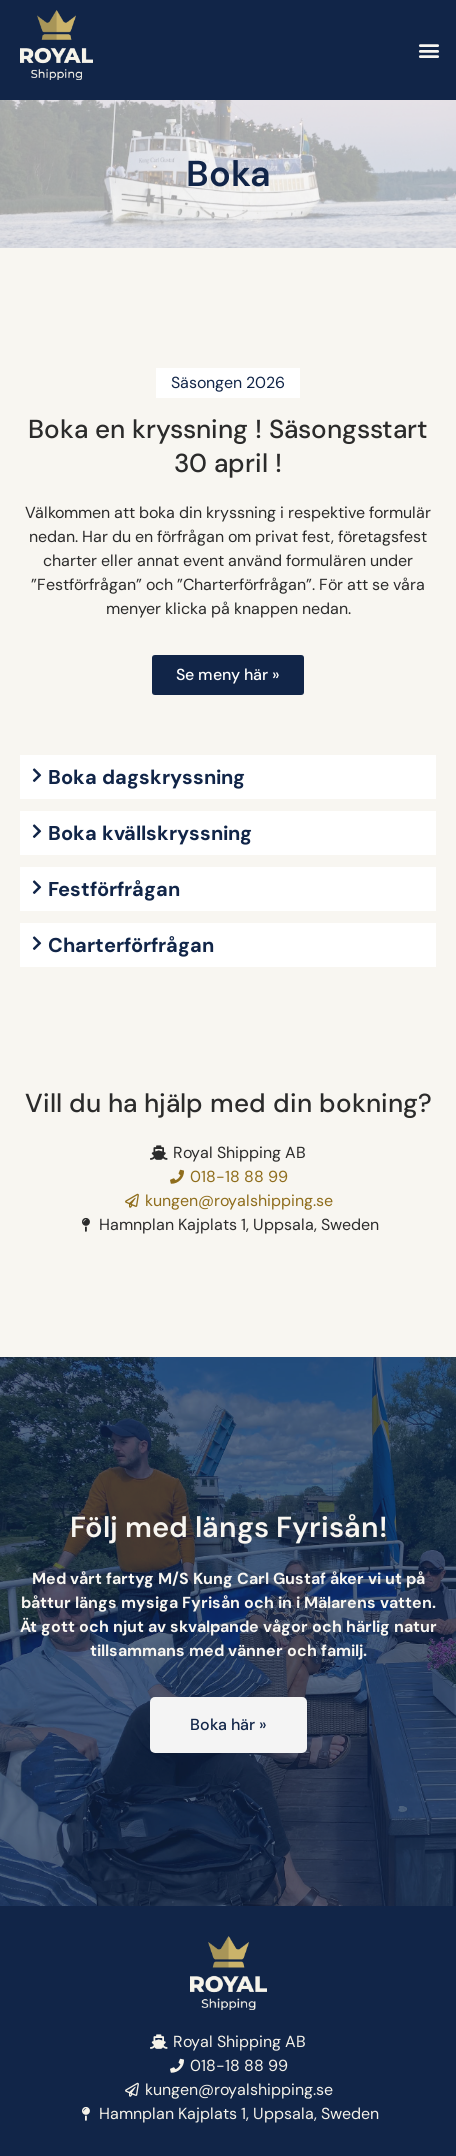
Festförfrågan (114, 889)
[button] (429, 50)
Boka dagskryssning (146, 777)
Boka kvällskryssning (150, 833)
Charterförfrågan (131, 945)
